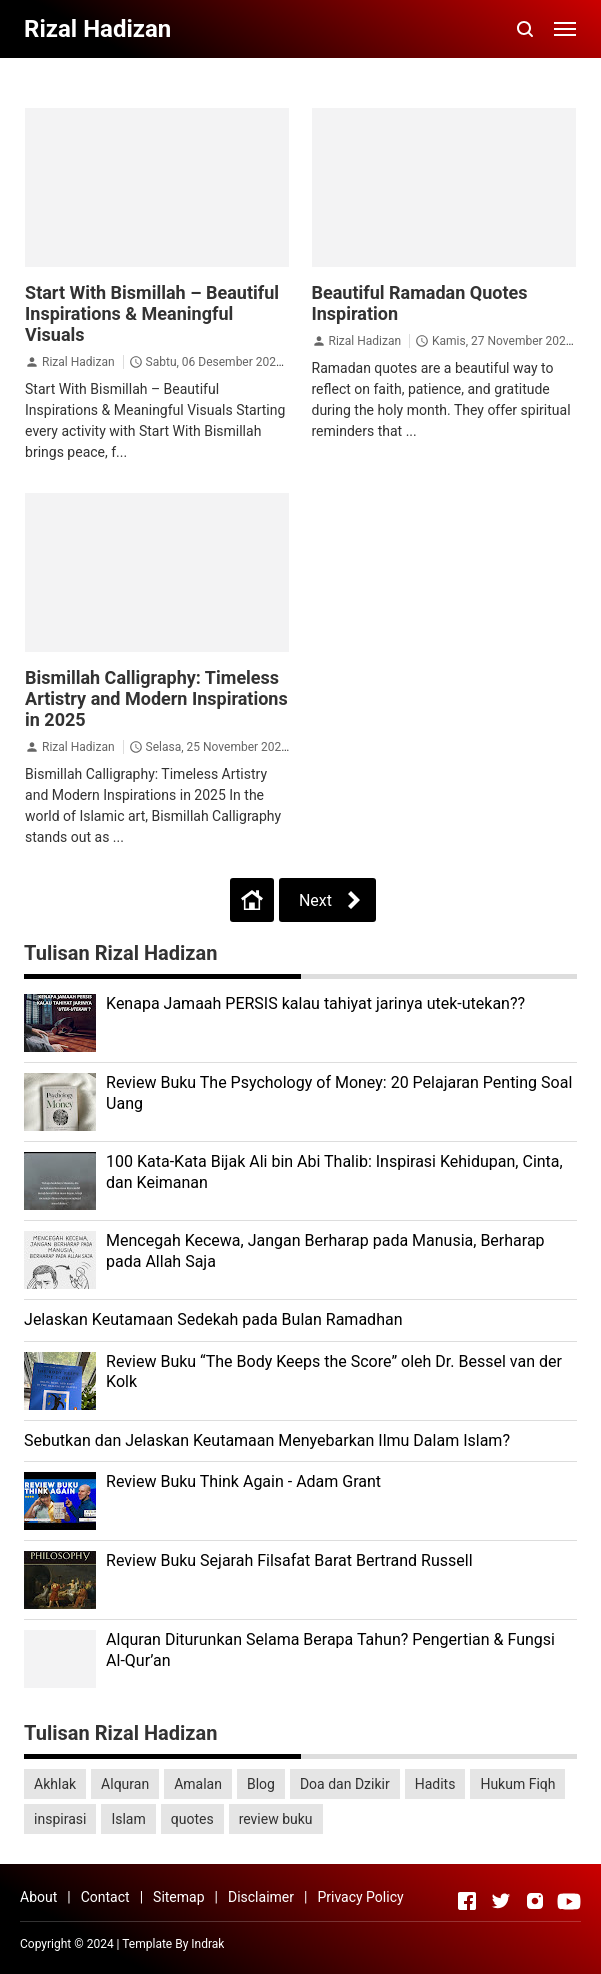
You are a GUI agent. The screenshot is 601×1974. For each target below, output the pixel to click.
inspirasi (60, 1819)
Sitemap (178, 1897)
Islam (128, 1819)
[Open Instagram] (535, 1901)
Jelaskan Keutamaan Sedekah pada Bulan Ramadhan (213, 1319)
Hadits (435, 1784)
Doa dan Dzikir (345, 1784)
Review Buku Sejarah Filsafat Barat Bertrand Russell (289, 1560)
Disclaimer (261, 1897)
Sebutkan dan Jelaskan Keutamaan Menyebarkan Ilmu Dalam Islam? (267, 1440)
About (38, 1897)
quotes (192, 1819)
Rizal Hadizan (78, 362)
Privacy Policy (360, 1897)
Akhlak (55, 1784)
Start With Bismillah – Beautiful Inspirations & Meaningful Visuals (152, 313)
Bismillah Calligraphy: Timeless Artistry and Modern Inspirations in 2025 (156, 698)
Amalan (198, 1784)
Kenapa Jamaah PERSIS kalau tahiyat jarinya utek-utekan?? (315, 1003)
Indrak (207, 1944)
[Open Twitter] (501, 1901)
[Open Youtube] (569, 1901)
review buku (276, 1819)
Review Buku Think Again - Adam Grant (243, 1481)
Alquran (125, 1784)
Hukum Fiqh (517, 1784)
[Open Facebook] (467, 1901)
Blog (261, 1784)
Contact (105, 1897)
